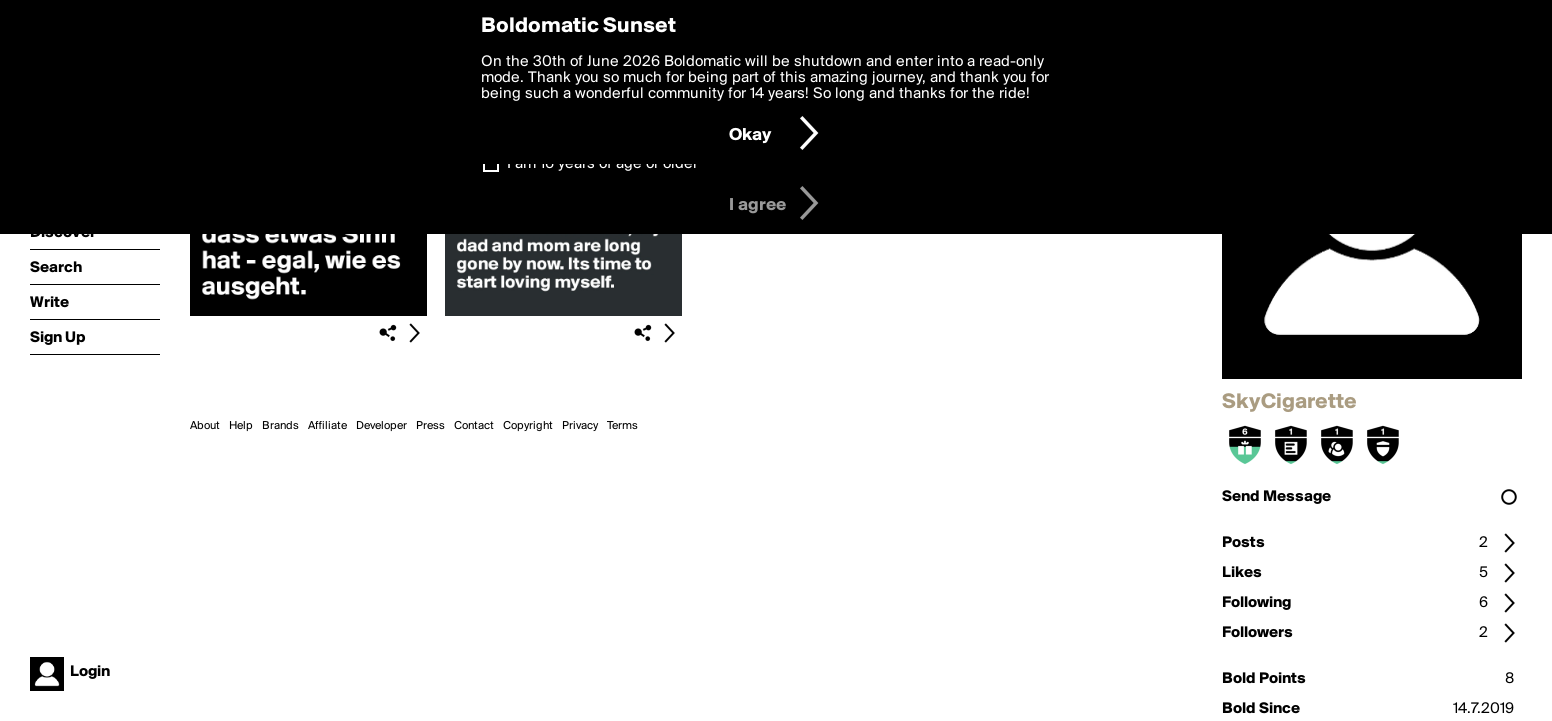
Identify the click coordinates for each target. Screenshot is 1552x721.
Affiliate (327, 426)
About (205, 426)
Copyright (528, 426)
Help (241, 426)
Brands (280, 426)
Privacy (580, 426)
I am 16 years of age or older (602, 164)
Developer (381, 426)
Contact (474, 426)
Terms (622, 426)
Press (430, 426)
